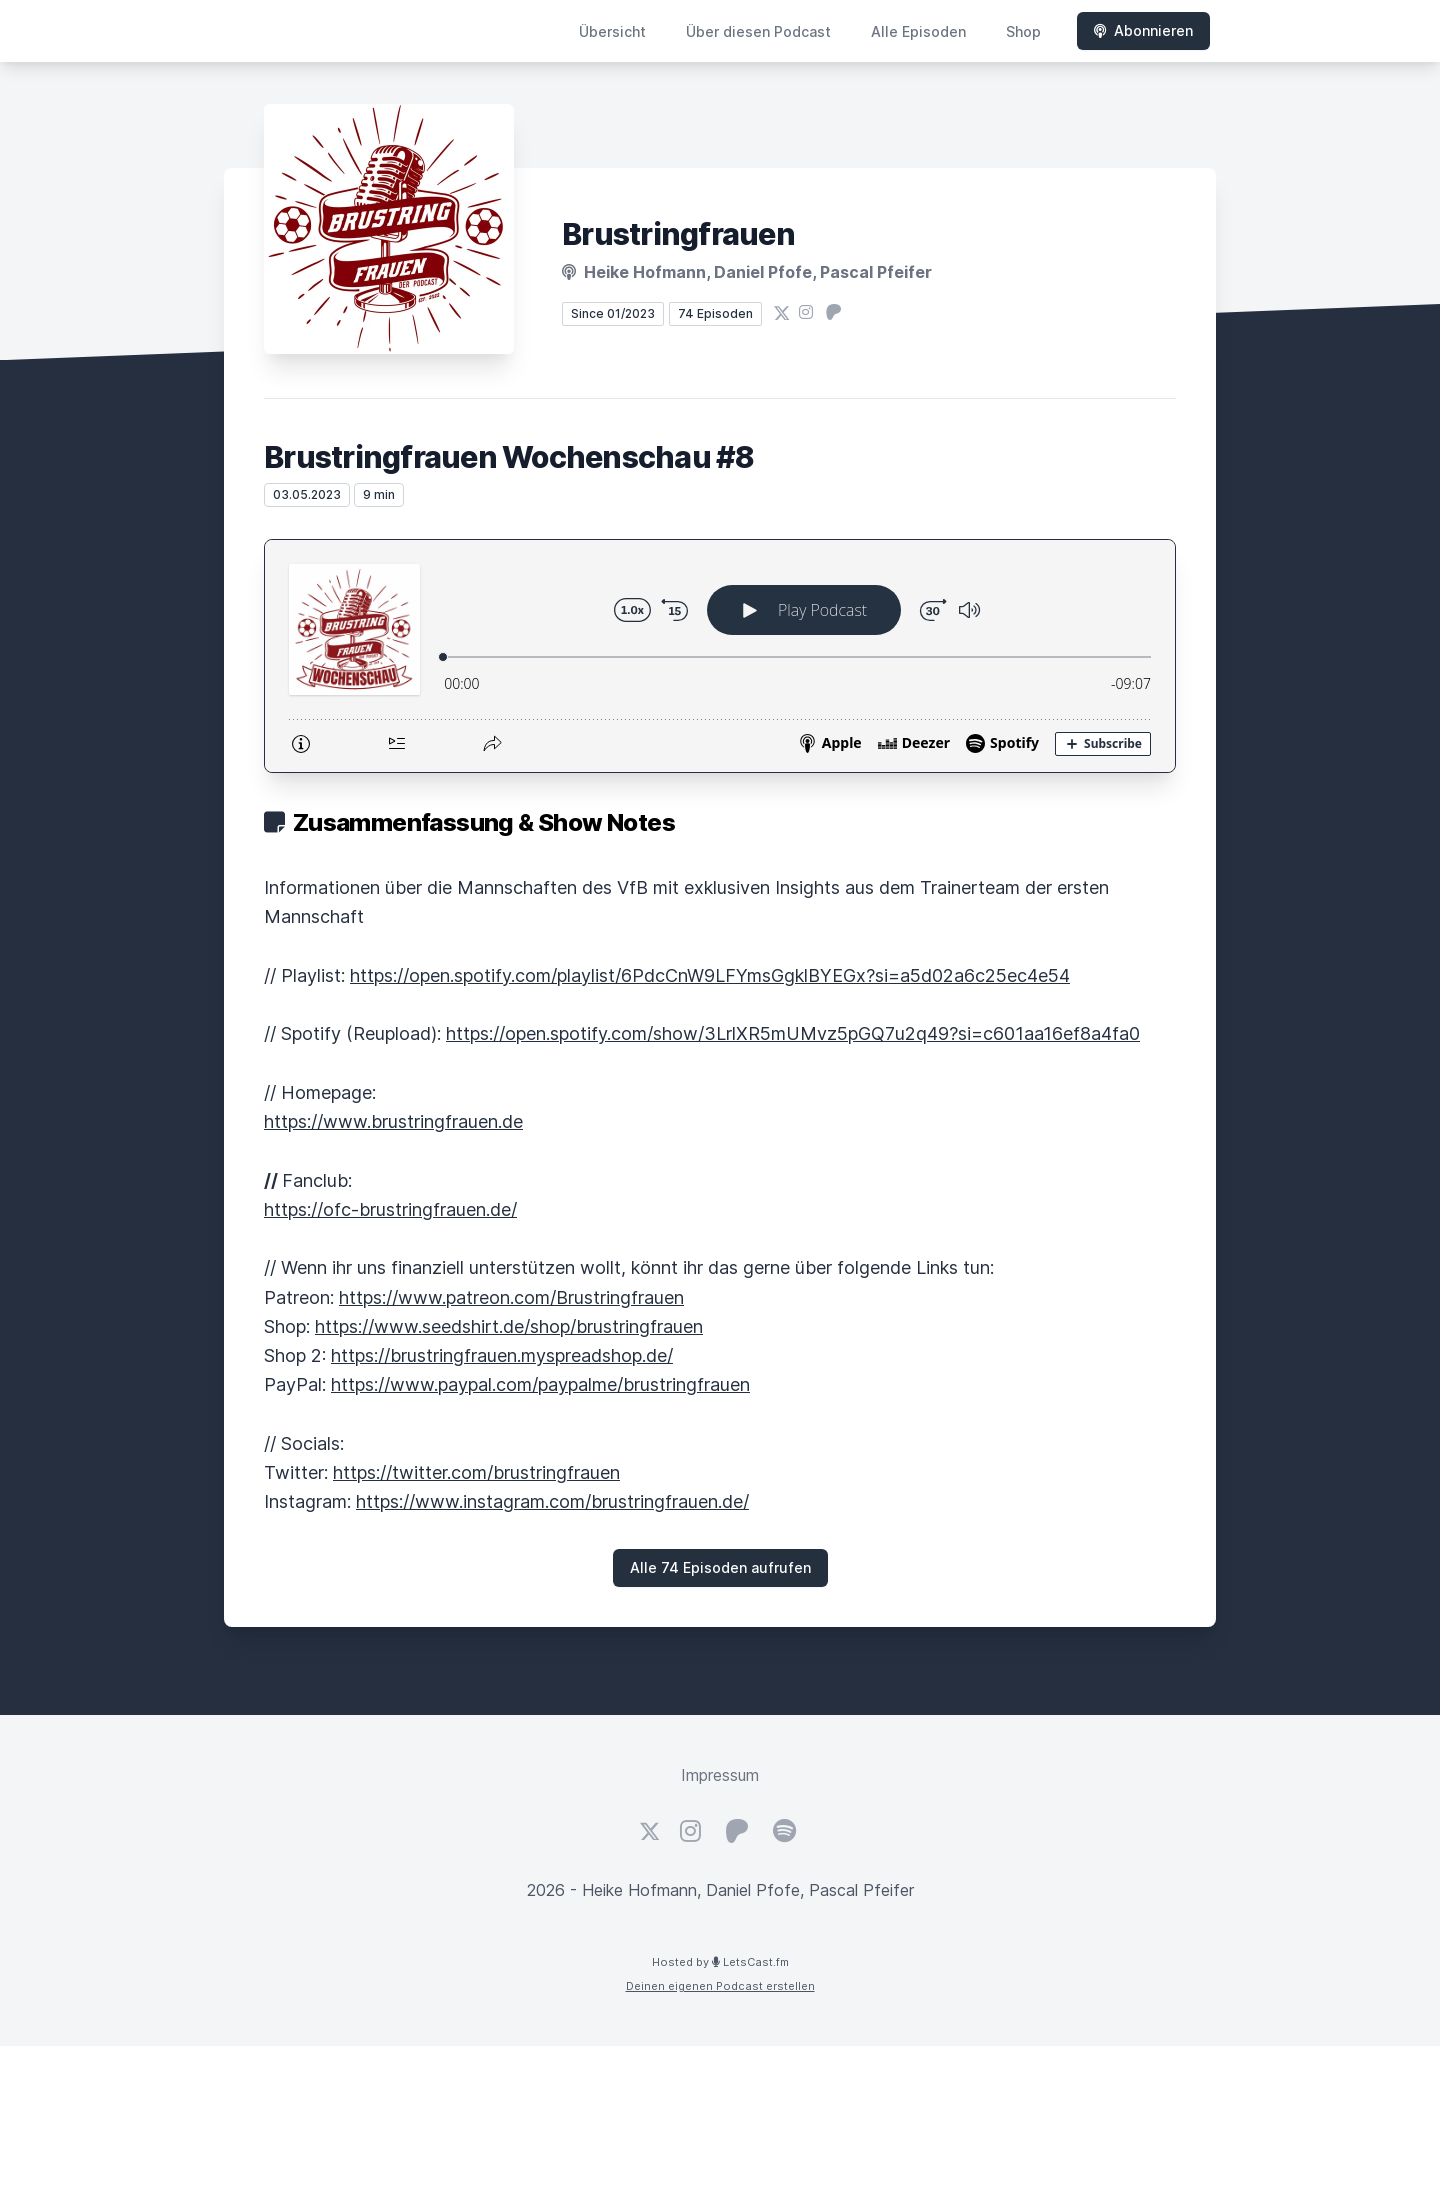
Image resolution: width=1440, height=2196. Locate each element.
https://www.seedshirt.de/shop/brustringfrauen (509, 1326)
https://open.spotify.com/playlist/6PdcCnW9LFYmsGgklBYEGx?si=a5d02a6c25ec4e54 (710, 975)
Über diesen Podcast (758, 31)
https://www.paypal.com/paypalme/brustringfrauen (540, 1384)
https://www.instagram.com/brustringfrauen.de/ (552, 1501)
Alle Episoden (918, 31)
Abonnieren (1143, 30)
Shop (1023, 31)
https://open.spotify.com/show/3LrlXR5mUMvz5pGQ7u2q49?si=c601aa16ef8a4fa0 (793, 1033)
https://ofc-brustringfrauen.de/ (390, 1209)
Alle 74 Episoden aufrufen (720, 1567)
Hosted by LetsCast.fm (720, 1962)
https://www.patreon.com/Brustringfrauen (511, 1297)
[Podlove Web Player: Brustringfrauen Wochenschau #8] (720, 656)
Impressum (720, 1775)
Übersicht (612, 31)
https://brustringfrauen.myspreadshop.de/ (502, 1355)
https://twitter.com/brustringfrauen (476, 1472)
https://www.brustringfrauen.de (393, 1121)
